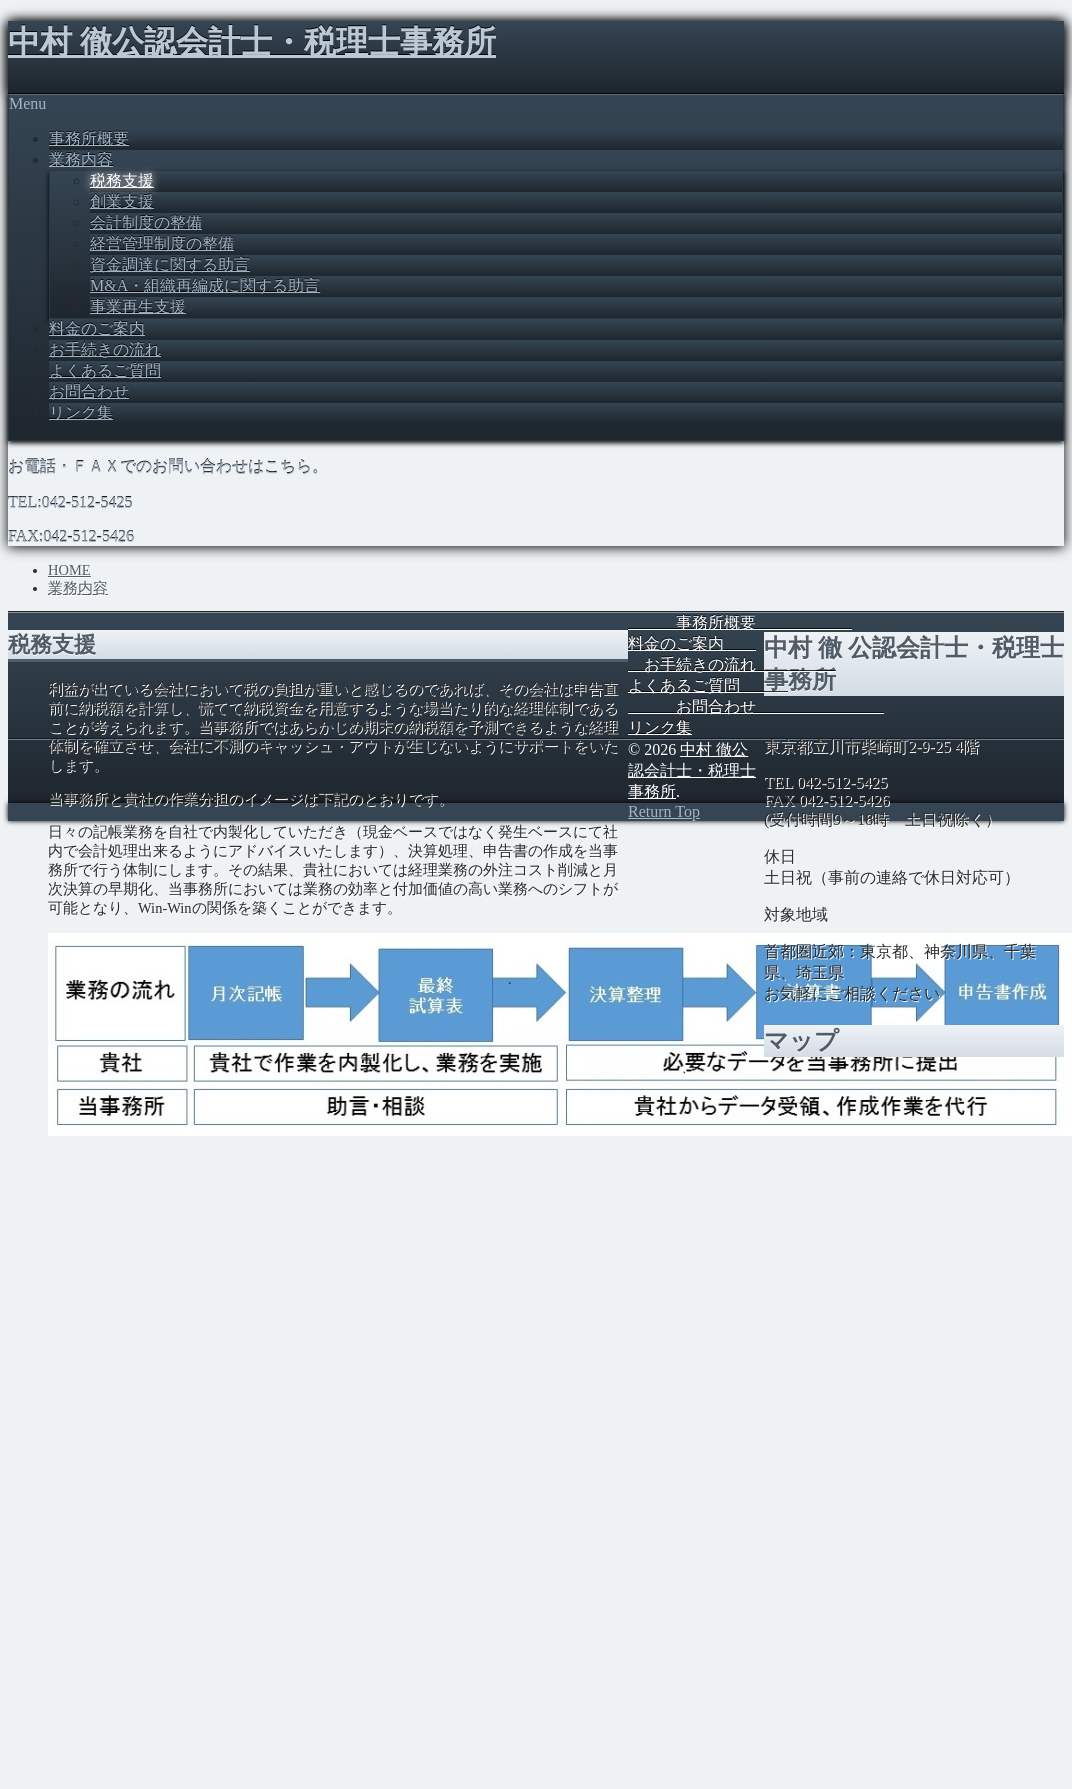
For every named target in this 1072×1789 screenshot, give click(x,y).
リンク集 (81, 412)
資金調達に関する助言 (170, 264)
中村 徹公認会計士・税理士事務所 (252, 42)
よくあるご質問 (105, 370)
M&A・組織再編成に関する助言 (205, 285)
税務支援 (122, 180)
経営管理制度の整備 (162, 243)
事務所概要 (89, 138)
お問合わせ (89, 391)
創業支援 (122, 201)
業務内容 (81, 159)
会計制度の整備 (146, 222)
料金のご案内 (97, 328)
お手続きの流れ (105, 349)
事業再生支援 (138, 306)
